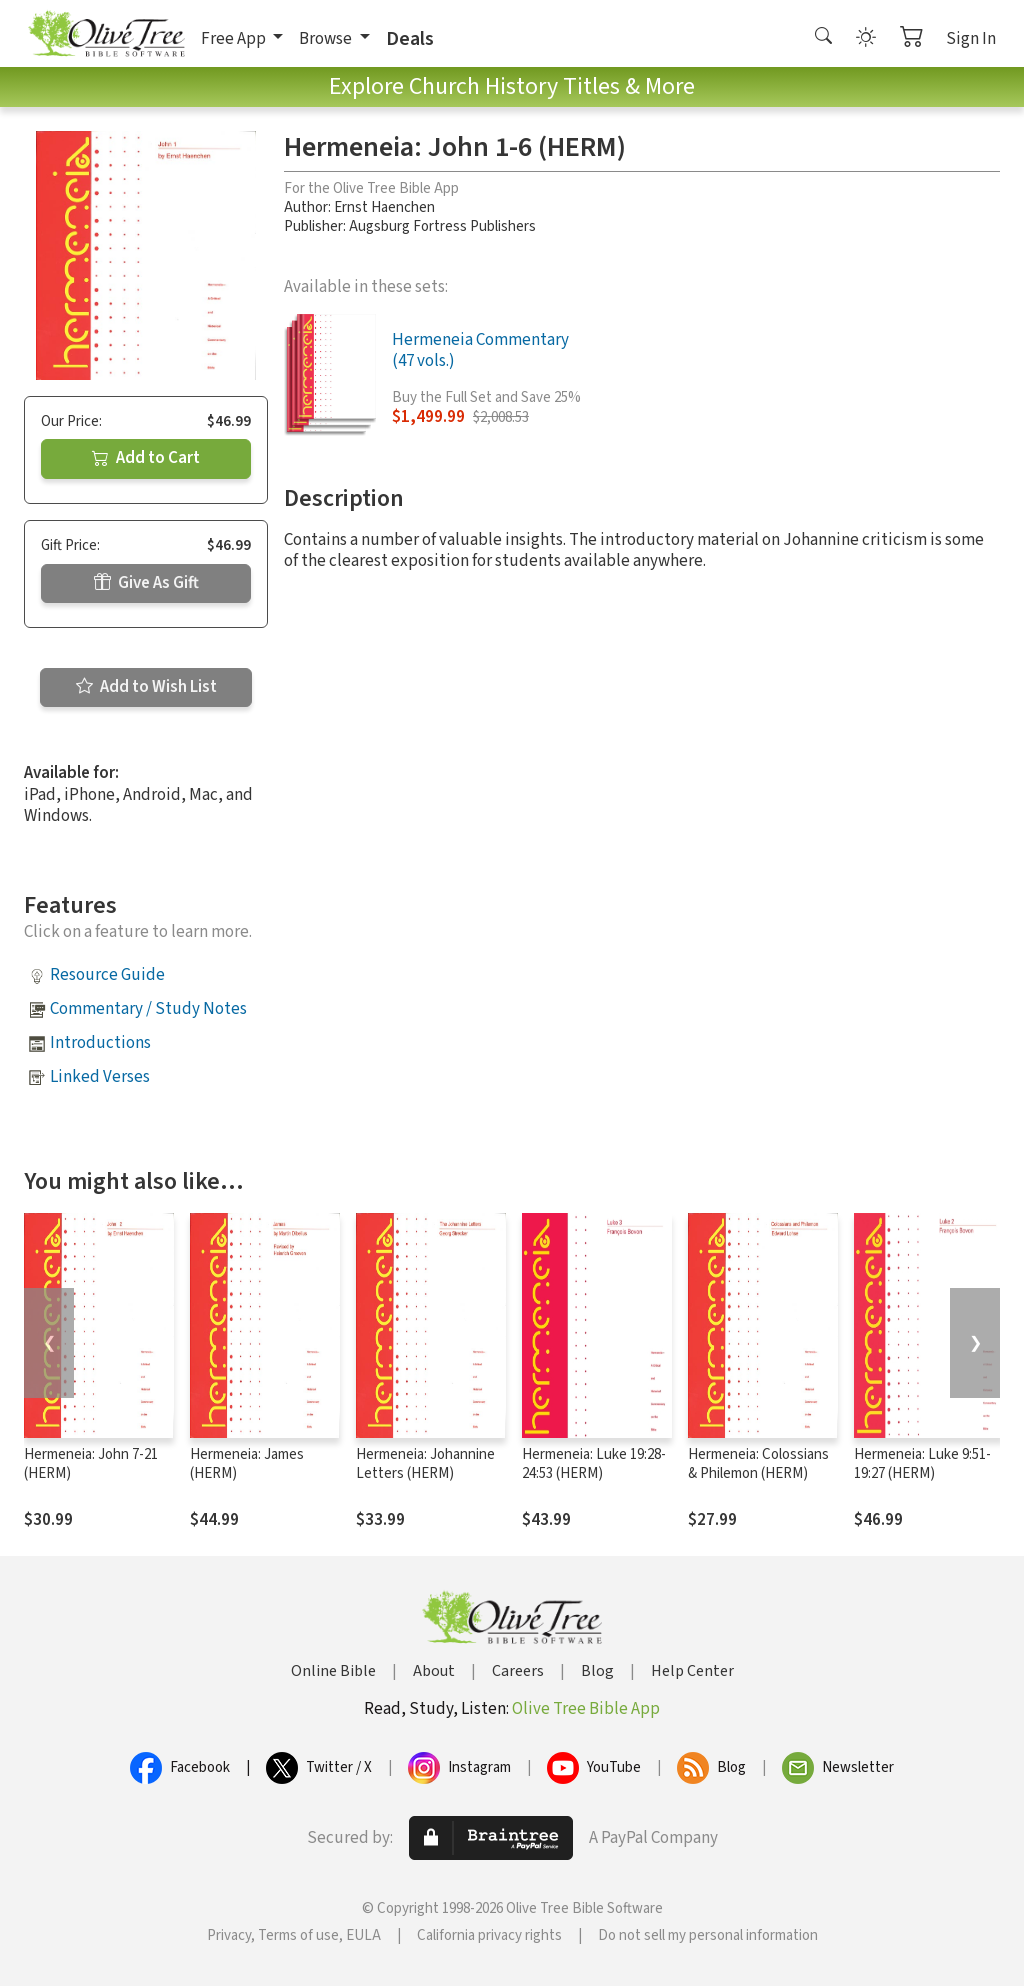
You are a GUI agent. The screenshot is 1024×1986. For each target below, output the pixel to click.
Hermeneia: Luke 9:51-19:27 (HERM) (922, 1464)
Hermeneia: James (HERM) (247, 1464)
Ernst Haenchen (384, 207)
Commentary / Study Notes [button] (148, 1009)
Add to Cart (146, 458)
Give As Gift (146, 583)
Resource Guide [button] (107, 975)
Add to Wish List (146, 687)
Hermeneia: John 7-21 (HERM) (91, 1464)
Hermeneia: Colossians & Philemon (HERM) (758, 1464)
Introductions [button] (100, 1043)
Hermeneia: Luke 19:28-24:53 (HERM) (594, 1464)
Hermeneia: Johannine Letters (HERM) (425, 1464)
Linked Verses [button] (100, 1077)
